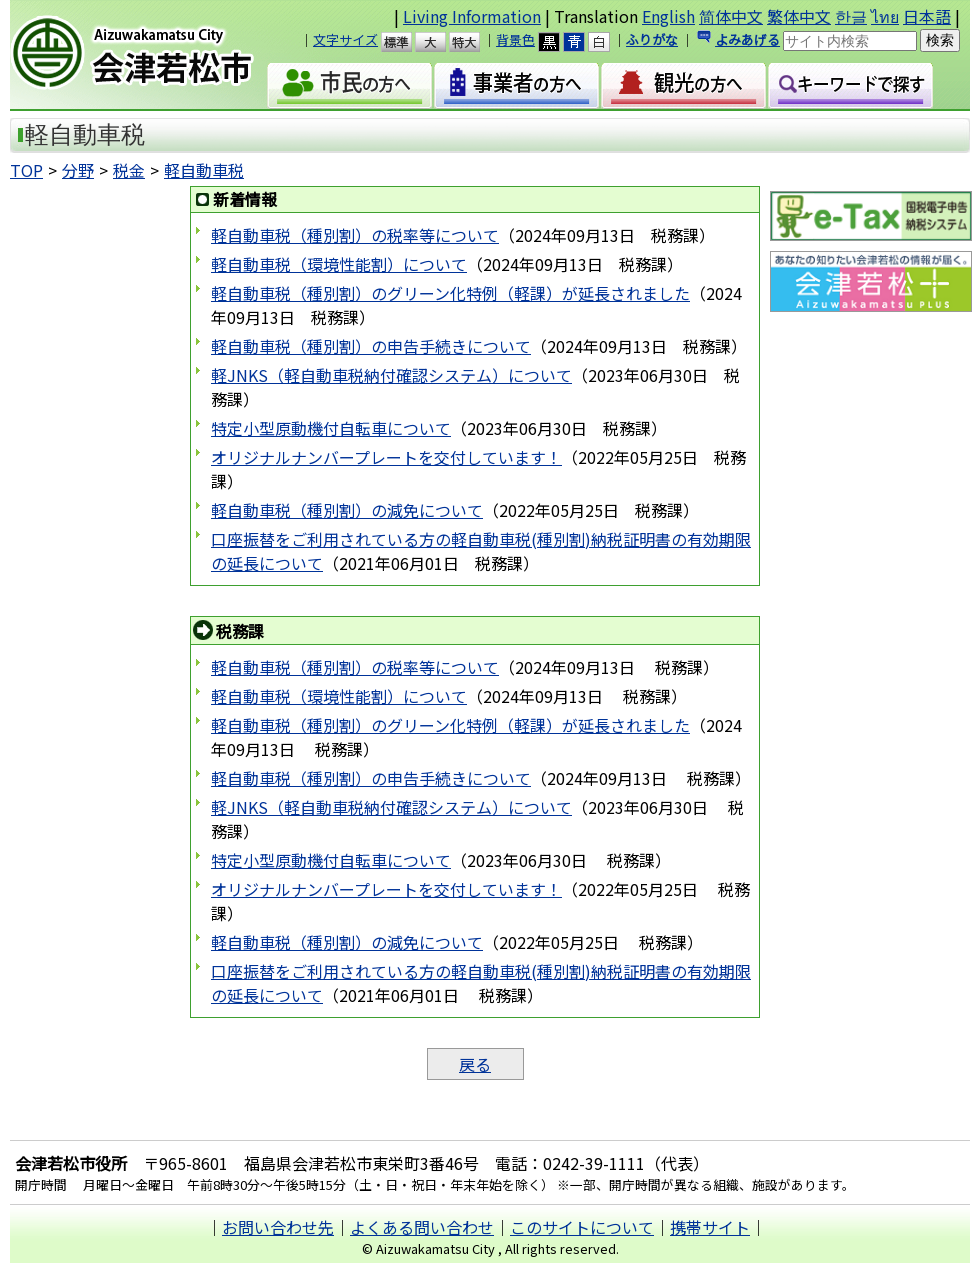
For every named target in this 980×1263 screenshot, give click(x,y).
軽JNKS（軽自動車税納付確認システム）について (391, 375)
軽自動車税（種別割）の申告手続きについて (371, 346)
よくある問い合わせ (422, 1227)
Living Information (472, 16)
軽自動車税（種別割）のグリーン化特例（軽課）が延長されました (450, 293)
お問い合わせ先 (278, 1227)
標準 (405, 42)
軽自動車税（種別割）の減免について (347, 510)
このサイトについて (582, 1227)
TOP (26, 170)
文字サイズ (345, 39)
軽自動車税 (204, 170)
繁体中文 (799, 16)
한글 (851, 16)
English (668, 16)
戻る (475, 1064)
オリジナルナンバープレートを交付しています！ (386, 457)
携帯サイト (710, 1227)
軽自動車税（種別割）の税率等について (355, 235)
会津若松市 (149, 55)
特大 (473, 42)
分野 (78, 170)
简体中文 (731, 16)
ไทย (885, 16)
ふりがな (652, 39)
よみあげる (747, 39)
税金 (129, 170)
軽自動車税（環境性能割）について (339, 264)
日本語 (927, 16)
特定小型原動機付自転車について (331, 428)
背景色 (515, 39)
